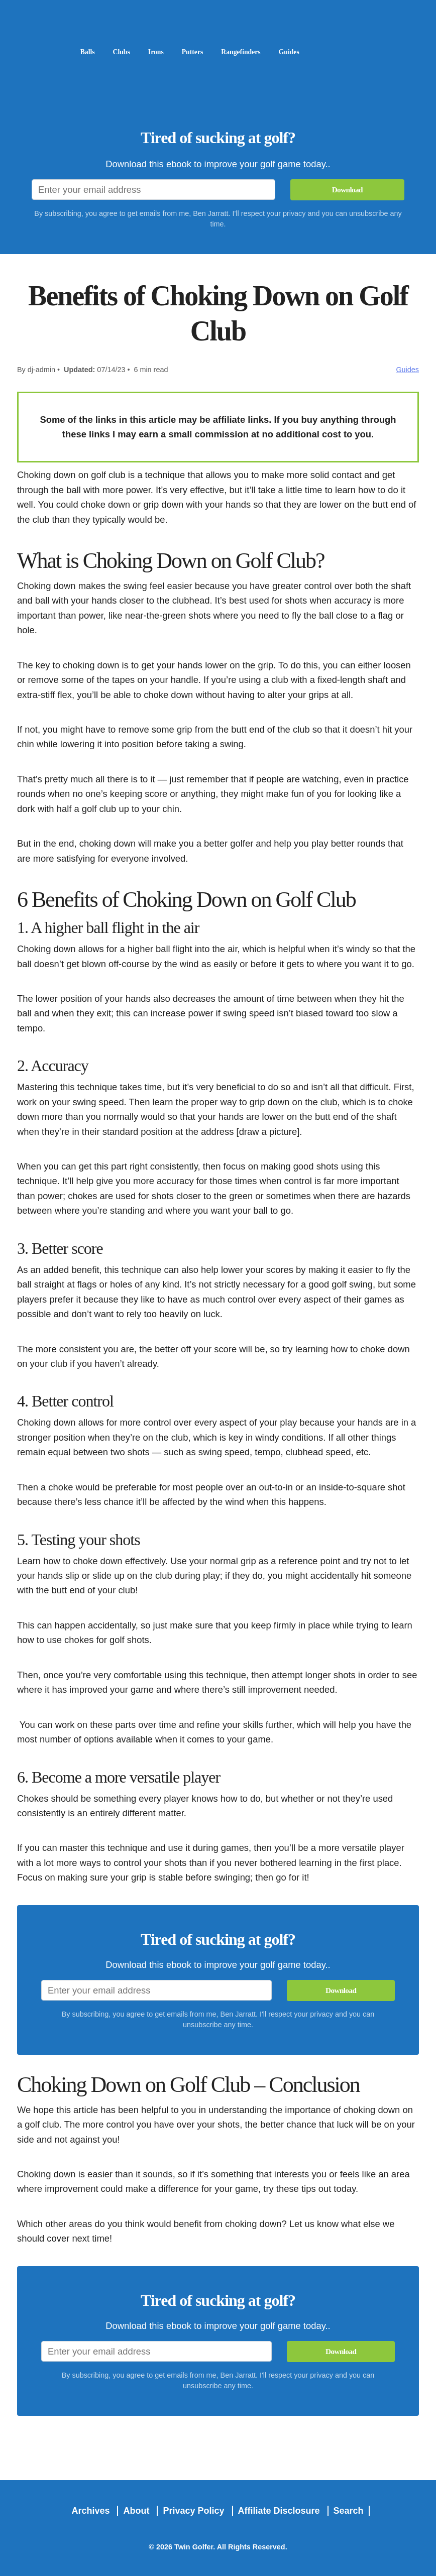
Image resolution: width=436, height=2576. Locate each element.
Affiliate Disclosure (280, 2510)
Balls (88, 51)
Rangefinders (256, 51)
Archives (91, 2510)
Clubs (125, 51)
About (137, 2510)
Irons (162, 51)
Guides (309, 51)
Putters (202, 51)
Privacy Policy (195, 2510)
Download (347, 189)
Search (349, 2510)
